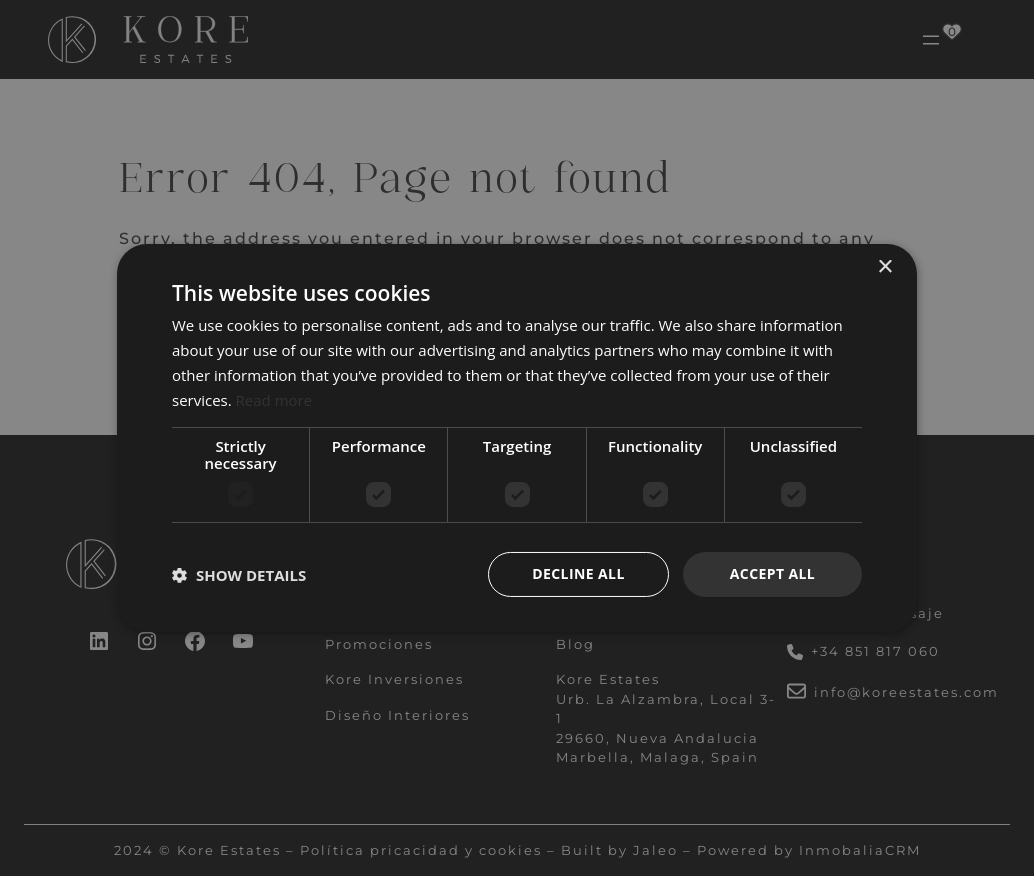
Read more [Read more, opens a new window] (274, 400)
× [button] (884, 267)
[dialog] (517, 438)
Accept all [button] (772, 573)
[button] (239, 575)
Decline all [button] (578, 573)
